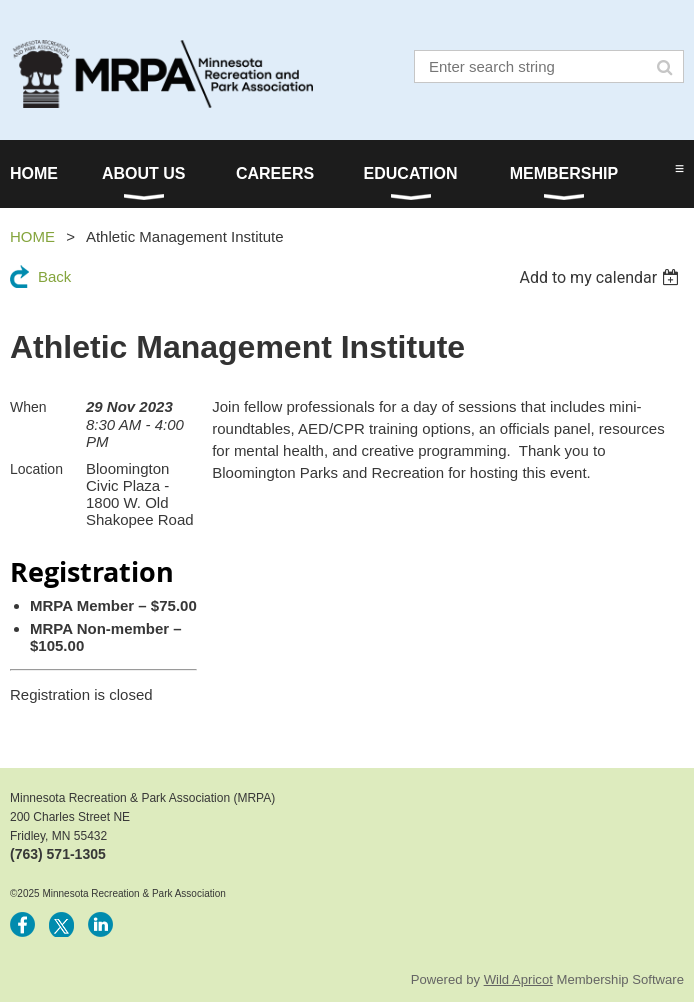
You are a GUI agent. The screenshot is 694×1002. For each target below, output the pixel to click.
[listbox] (601, 277)
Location (36, 469)
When (28, 407)
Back (54, 276)
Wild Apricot (518, 979)
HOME (32, 236)
